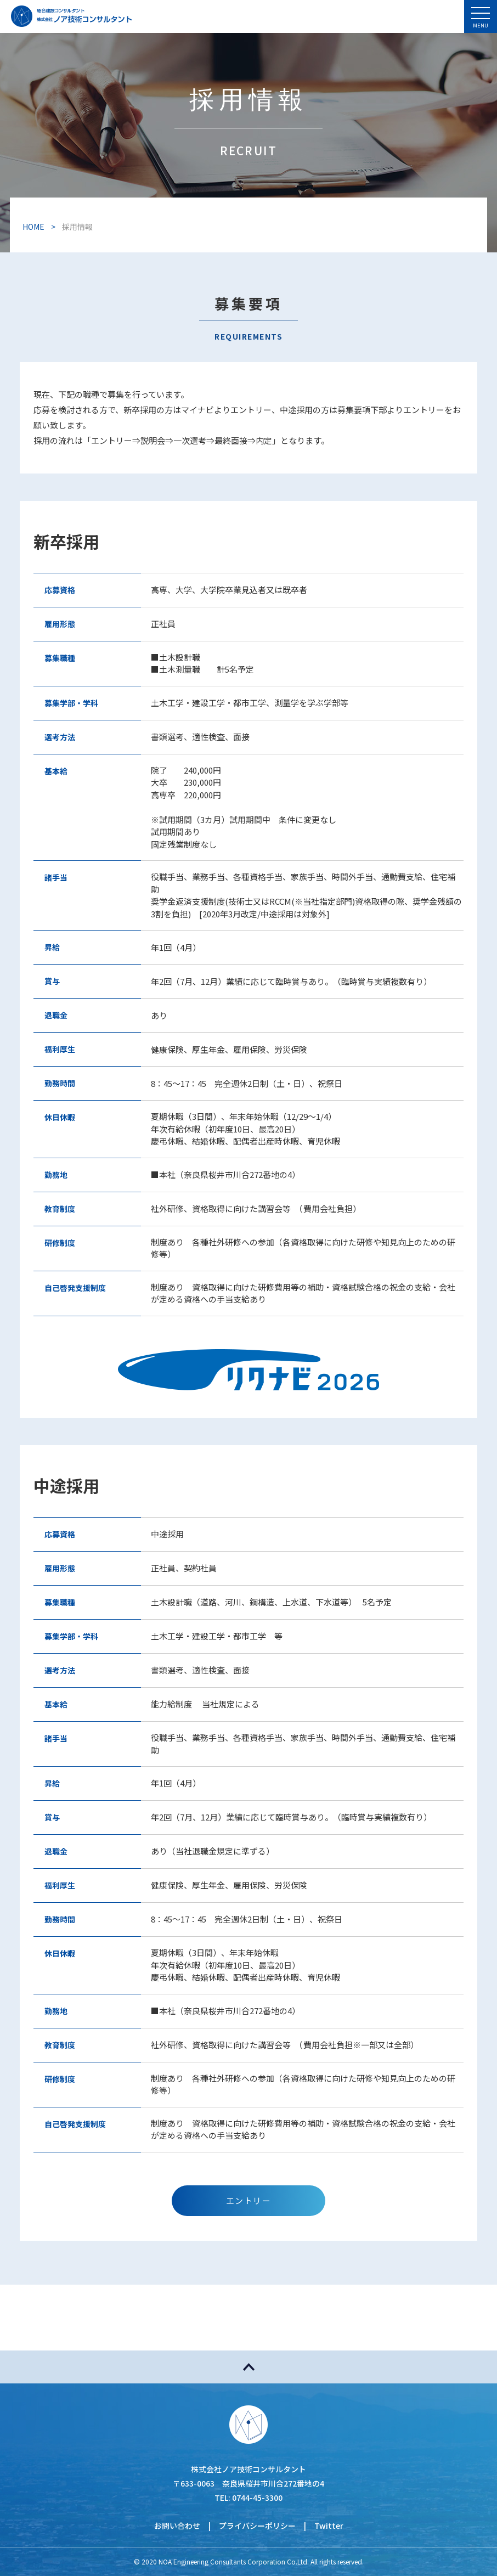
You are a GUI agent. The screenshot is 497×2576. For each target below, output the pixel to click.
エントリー (249, 2200)
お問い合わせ (177, 2525)
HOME (33, 226)
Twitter (328, 2525)
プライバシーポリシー (257, 2525)
